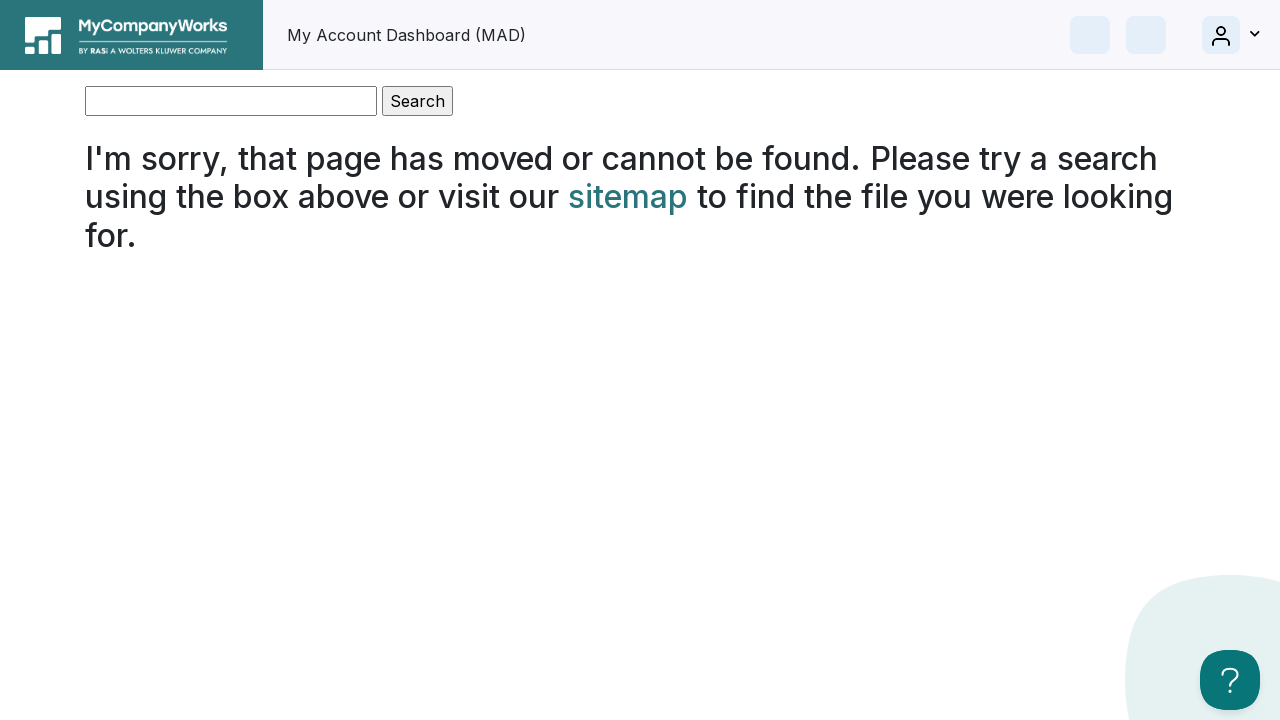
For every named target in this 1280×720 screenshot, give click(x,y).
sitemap (628, 196)
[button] (1231, 35)
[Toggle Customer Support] (1230, 680)
